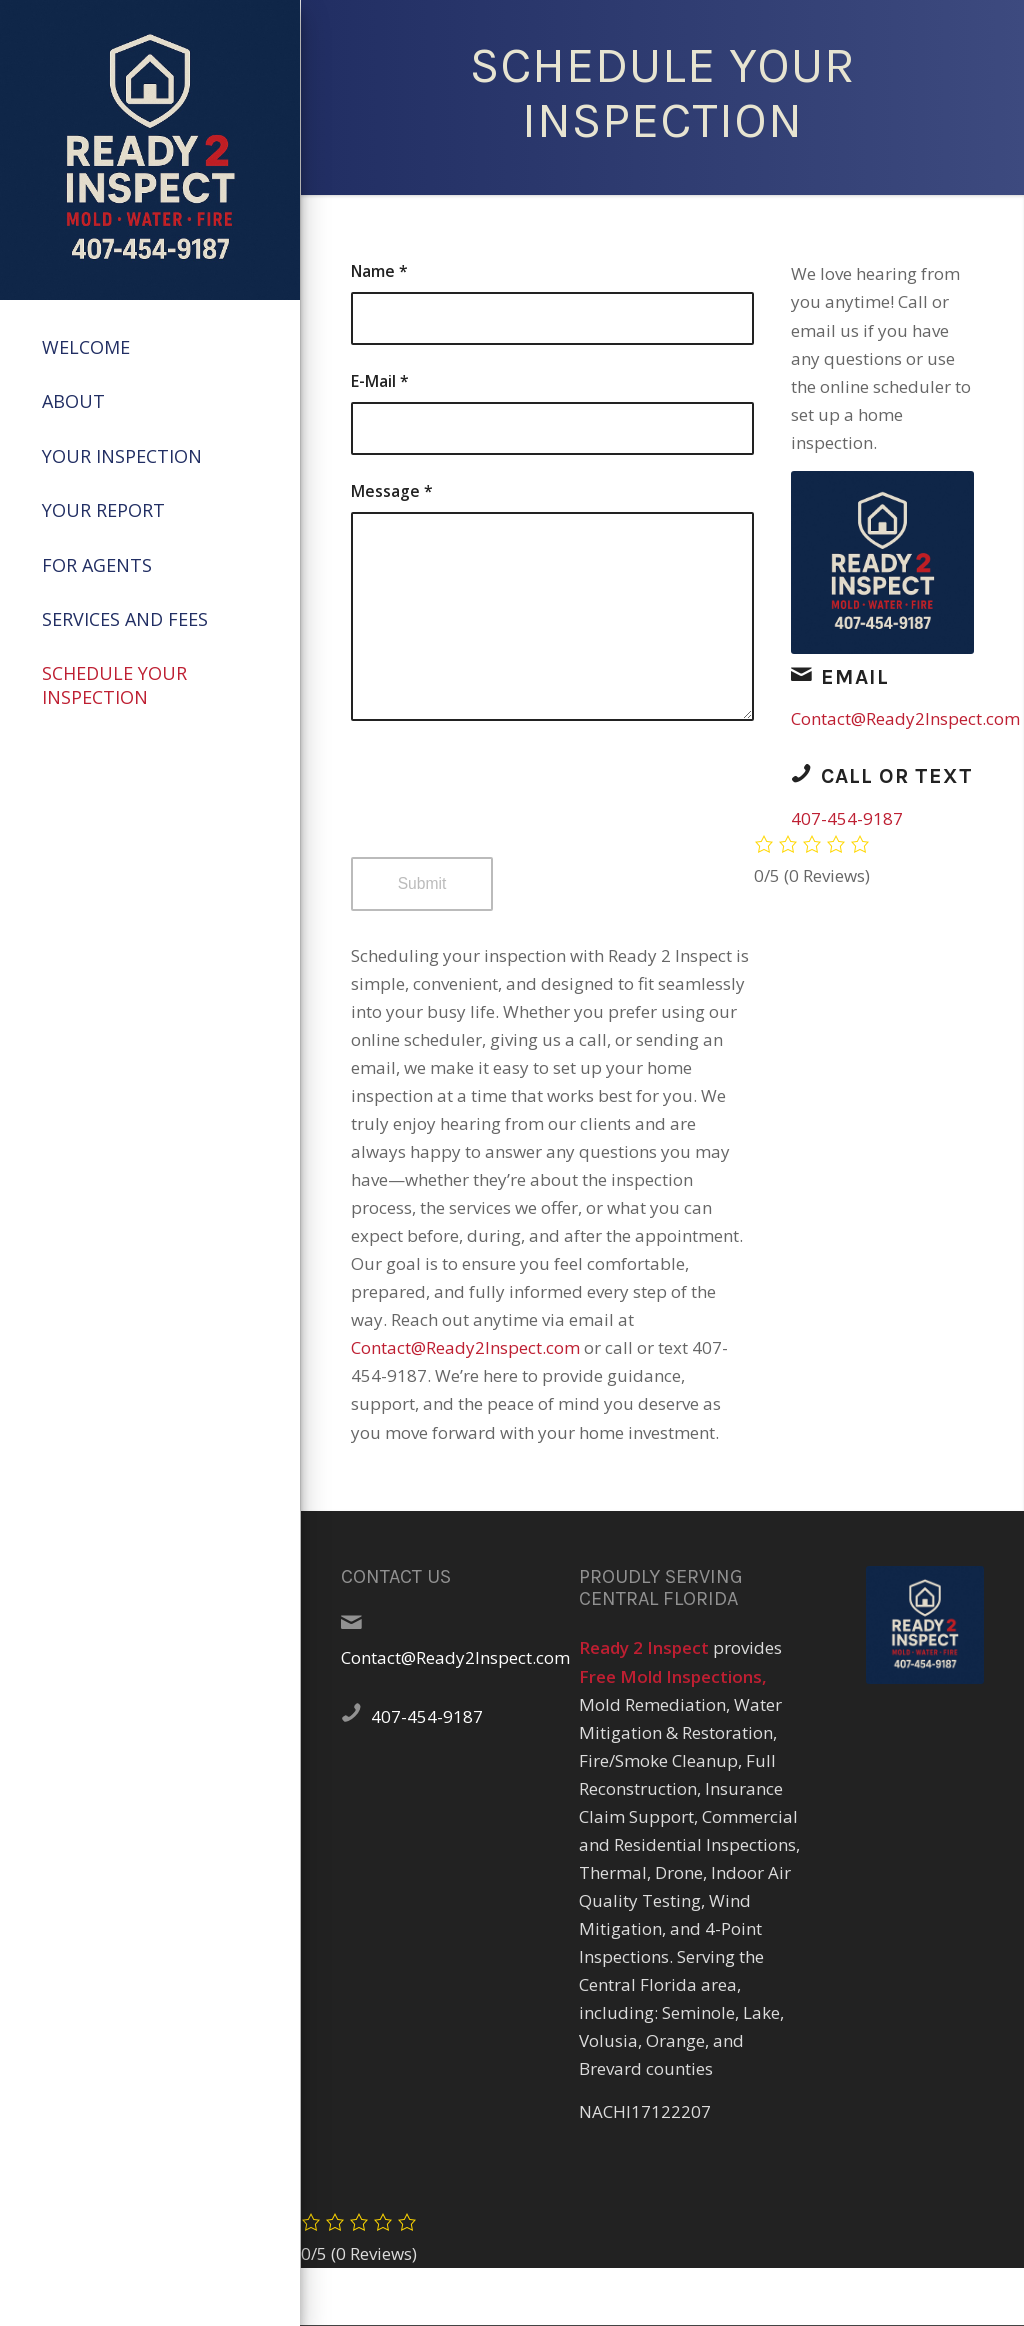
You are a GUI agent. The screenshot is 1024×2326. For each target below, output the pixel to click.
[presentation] (503, 807)
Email (855, 677)
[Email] (801, 674)
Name (379, 271)
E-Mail (380, 381)
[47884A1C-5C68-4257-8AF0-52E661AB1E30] (150, 150)
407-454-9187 (847, 818)
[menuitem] (150, 348)
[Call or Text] (801, 773)
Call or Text (897, 776)
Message (392, 491)
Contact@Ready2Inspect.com (465, 1347)
